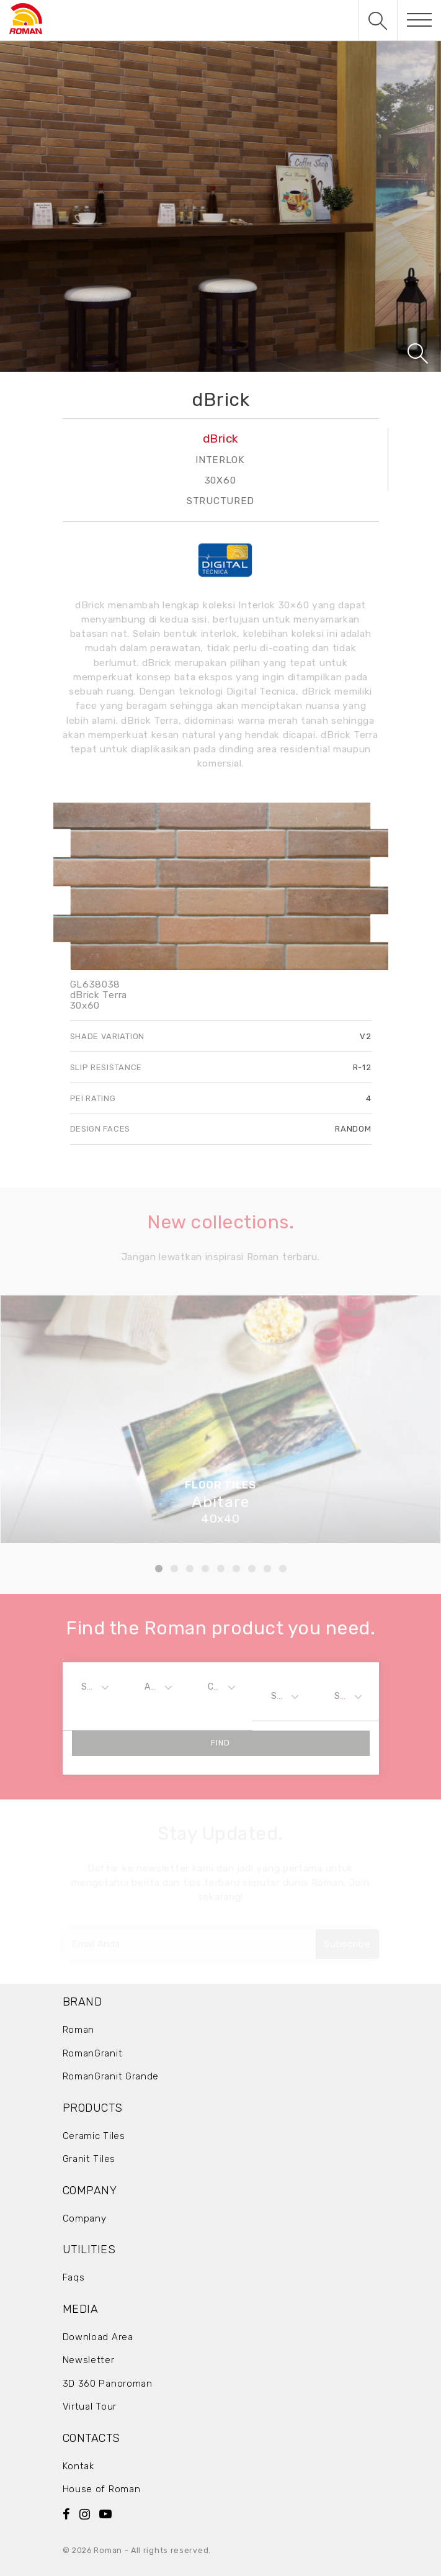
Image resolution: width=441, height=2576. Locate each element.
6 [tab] (236, 1568)
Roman (79, 2029)
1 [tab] (159, 1568)
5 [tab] (221, 1568)
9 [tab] (283, 1568)
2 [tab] (174, 1568)
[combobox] (94, 1687)
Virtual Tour (90, 2406)
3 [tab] (190, 1568)
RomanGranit (93, 2053)
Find (220, 1742)
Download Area (98, 2337)
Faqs (74, 2277)
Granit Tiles (89, 2158)
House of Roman (102, 2489)
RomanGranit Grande (111, 2076)
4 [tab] (205, 1568)
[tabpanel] (220, 1419)
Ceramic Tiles (94, 2135)
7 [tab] (252, 1568)
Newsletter (89, 2360)
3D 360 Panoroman (108, 2383)
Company (85, 2218)
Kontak (78, 2466)
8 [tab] (267, 1568)
